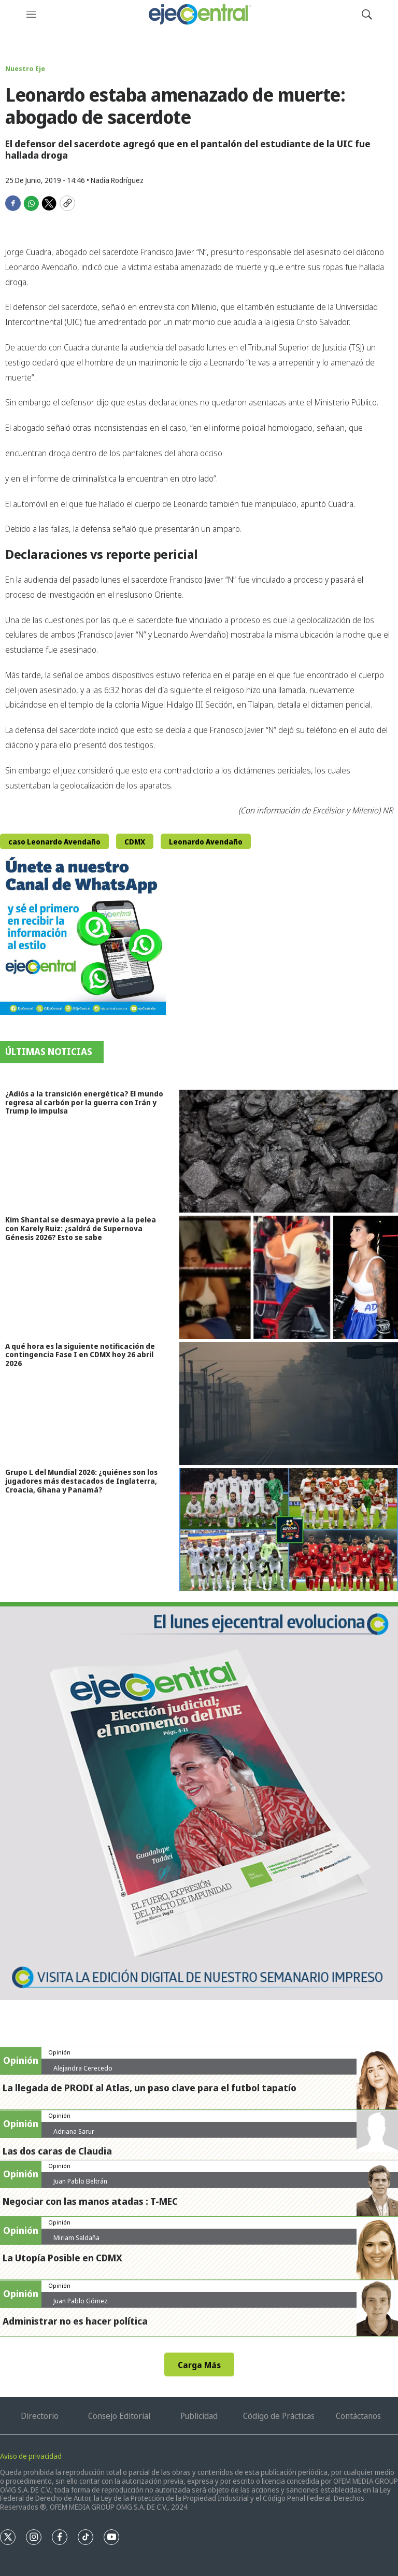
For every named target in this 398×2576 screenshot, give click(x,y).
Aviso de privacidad (31, 2456)
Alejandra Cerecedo (82, 2068)
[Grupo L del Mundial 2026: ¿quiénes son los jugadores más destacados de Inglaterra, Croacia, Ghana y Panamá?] (288, 1529)
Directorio (40, 2416)
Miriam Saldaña (76, 2237)
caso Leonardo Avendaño (54, 842)
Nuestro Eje (25, 68)
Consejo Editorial (119, 2416)
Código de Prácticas (279, 2416)
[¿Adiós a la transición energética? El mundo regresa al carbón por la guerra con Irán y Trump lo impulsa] (288, 1151)
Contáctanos (358, 2416)
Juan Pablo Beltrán (80, 2181)
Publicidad (199, 2416)
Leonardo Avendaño (206, 842)
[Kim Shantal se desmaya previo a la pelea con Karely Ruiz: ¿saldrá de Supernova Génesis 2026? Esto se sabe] (288, 1277)
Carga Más (199, 2365)
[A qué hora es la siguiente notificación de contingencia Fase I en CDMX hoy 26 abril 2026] (288, 1403)
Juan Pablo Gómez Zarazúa (80, 2305)
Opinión (59, 2052)
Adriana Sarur (73, 2131)
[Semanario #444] (199, 1801)
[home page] (199, 14)
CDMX (134, 842)
